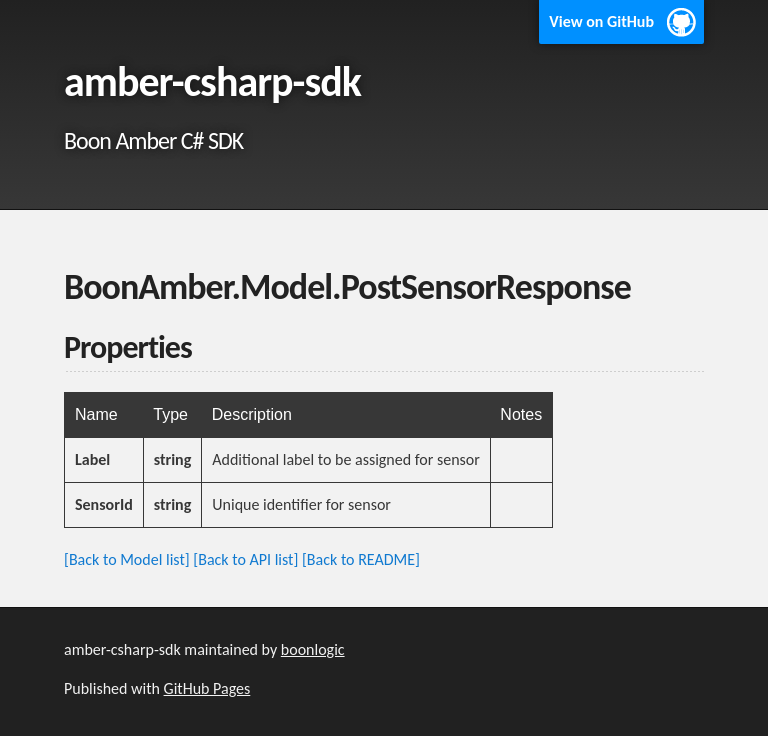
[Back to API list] (245, 559)
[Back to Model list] (127, 559)
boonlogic (313, 649)
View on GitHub (601, 21)
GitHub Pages (207, 688)
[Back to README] (361, 559)
